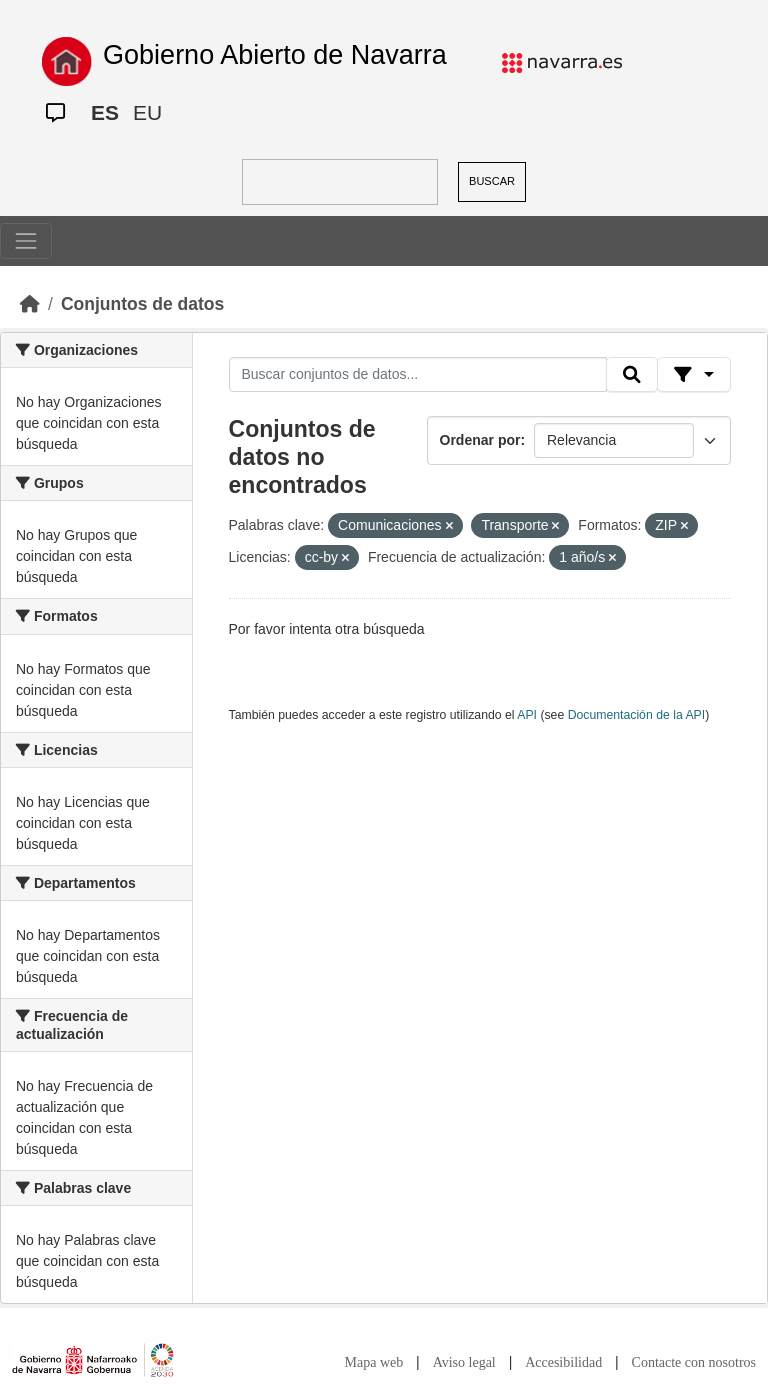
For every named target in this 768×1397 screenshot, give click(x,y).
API (527, 715)
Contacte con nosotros (694, 1362)
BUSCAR (492, 181)
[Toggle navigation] (26, 241)
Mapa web (374, 1362)
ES (105, 112)
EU (147, 112)
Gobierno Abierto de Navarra (275, 55)
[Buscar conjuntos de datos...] (418, 375)
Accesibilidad (563, 1362)
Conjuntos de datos (142, 304)
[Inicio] (30, 304)
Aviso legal (464, 1362)
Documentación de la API (637, 715)
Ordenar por (480, 440)
